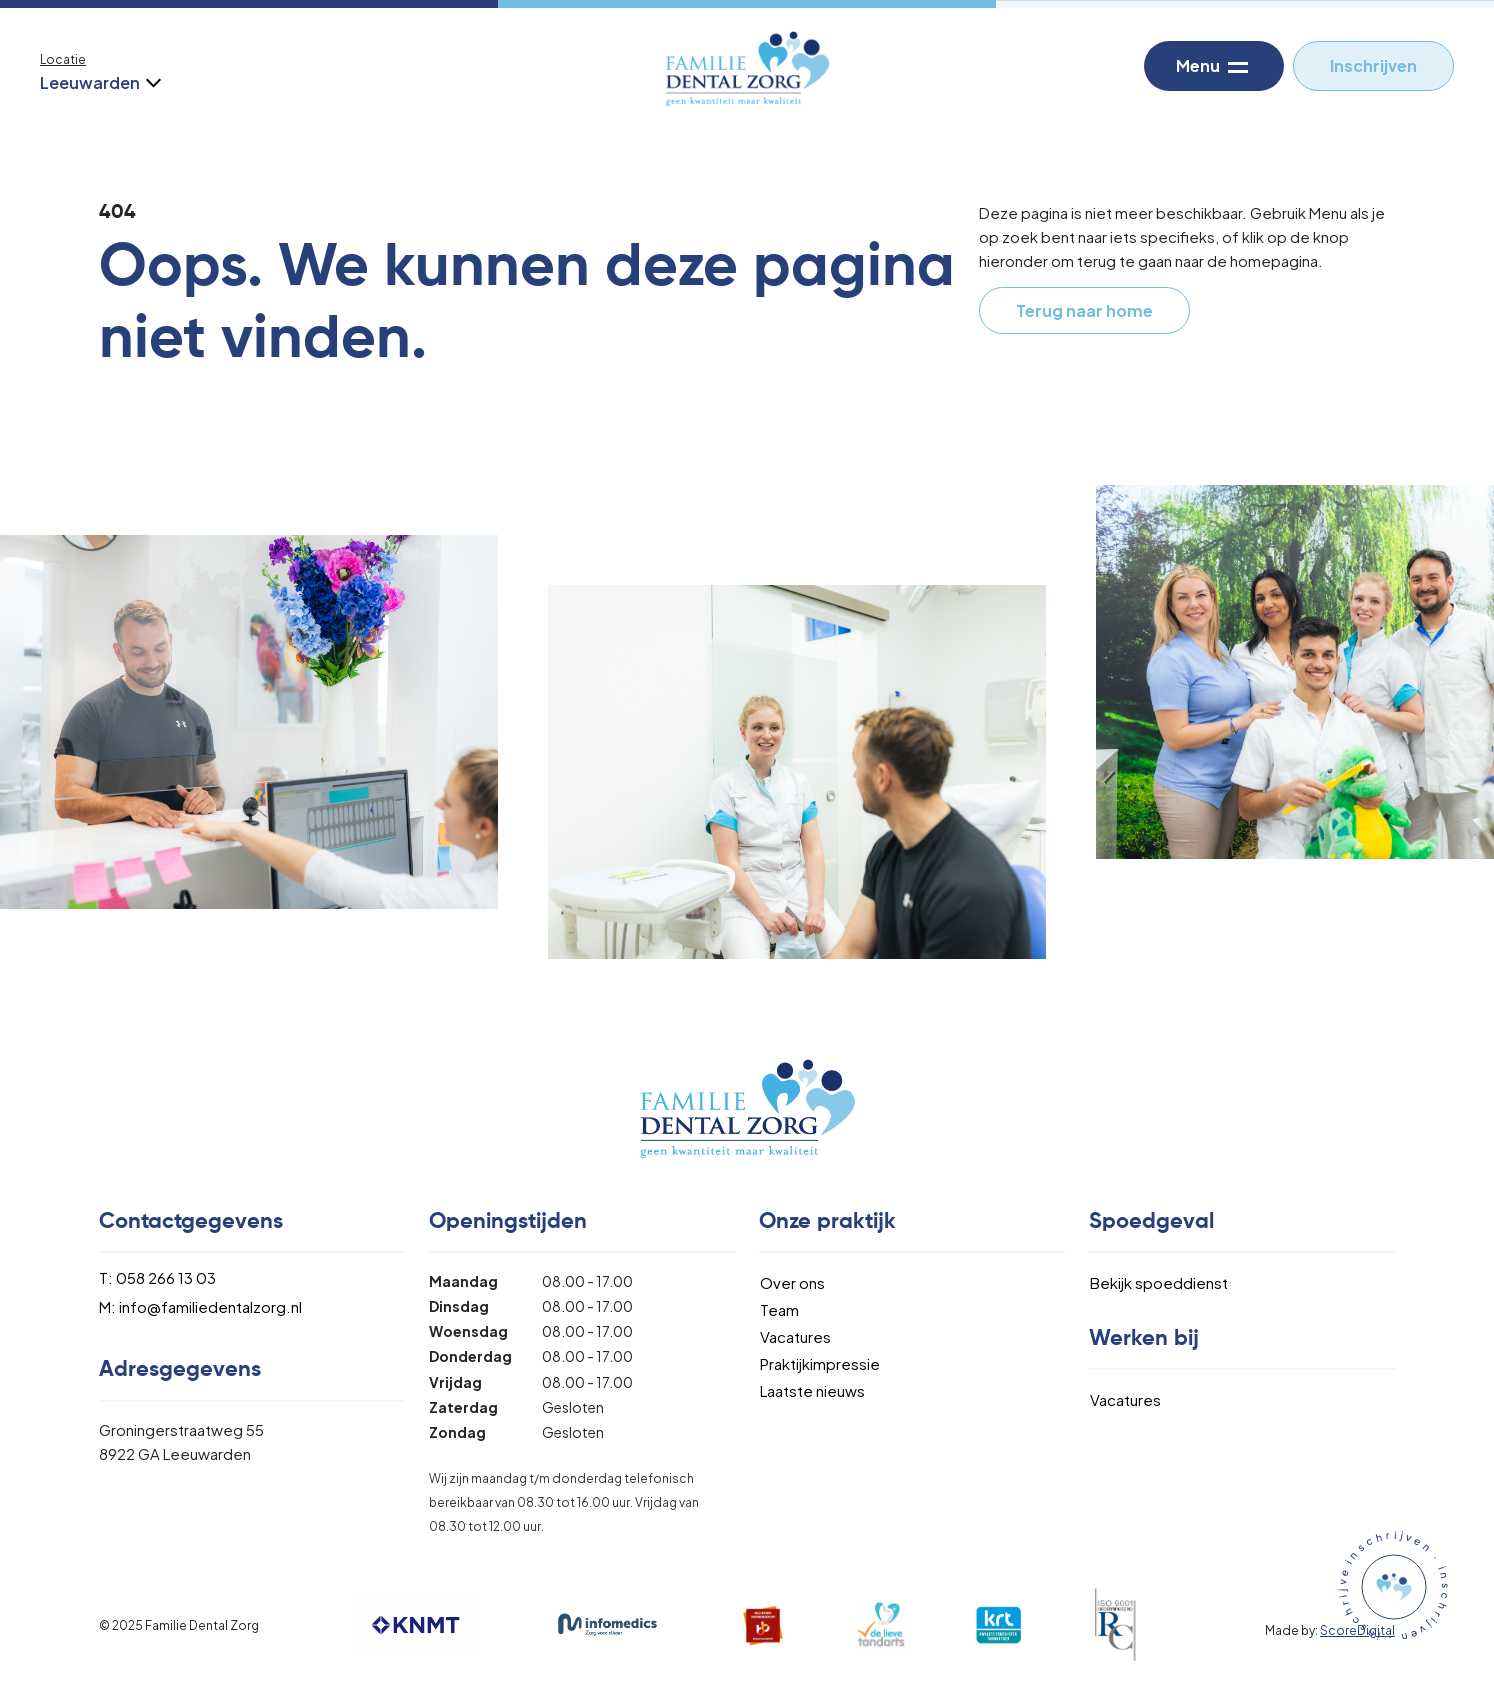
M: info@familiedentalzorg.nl (200, 1306)
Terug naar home (1084, 310)
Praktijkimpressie (820, 1363)
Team (779, 1309)
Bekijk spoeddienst (1159, 1282)
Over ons (792, 1282)
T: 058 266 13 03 (157, 1277)
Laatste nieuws (812, 1390)
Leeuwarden (99, 82)
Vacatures (795, 1336)
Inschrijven (1373, 65)
